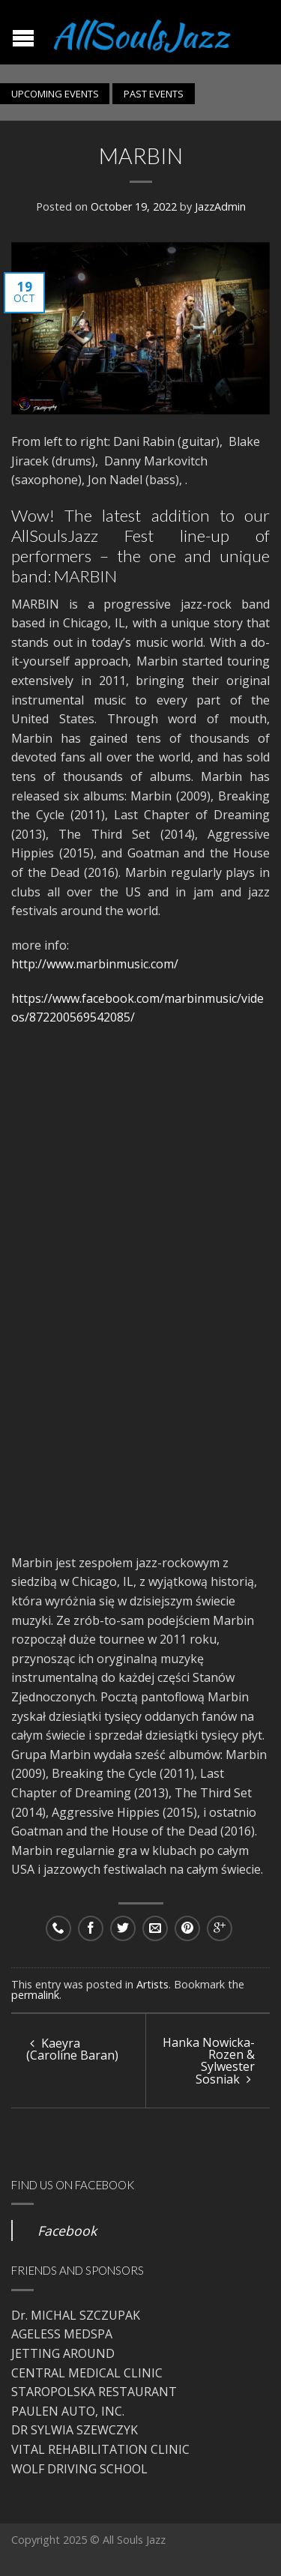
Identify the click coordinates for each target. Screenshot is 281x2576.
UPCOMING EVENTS (55, 93)
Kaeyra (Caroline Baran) (72, 2049)
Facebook (67, 2230)
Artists (152, 1984)
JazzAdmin (220, 206)
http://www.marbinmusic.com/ (94, 964)
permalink (35, 1995)
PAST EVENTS (154, 93)
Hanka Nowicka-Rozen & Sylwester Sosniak (209, 2060)
